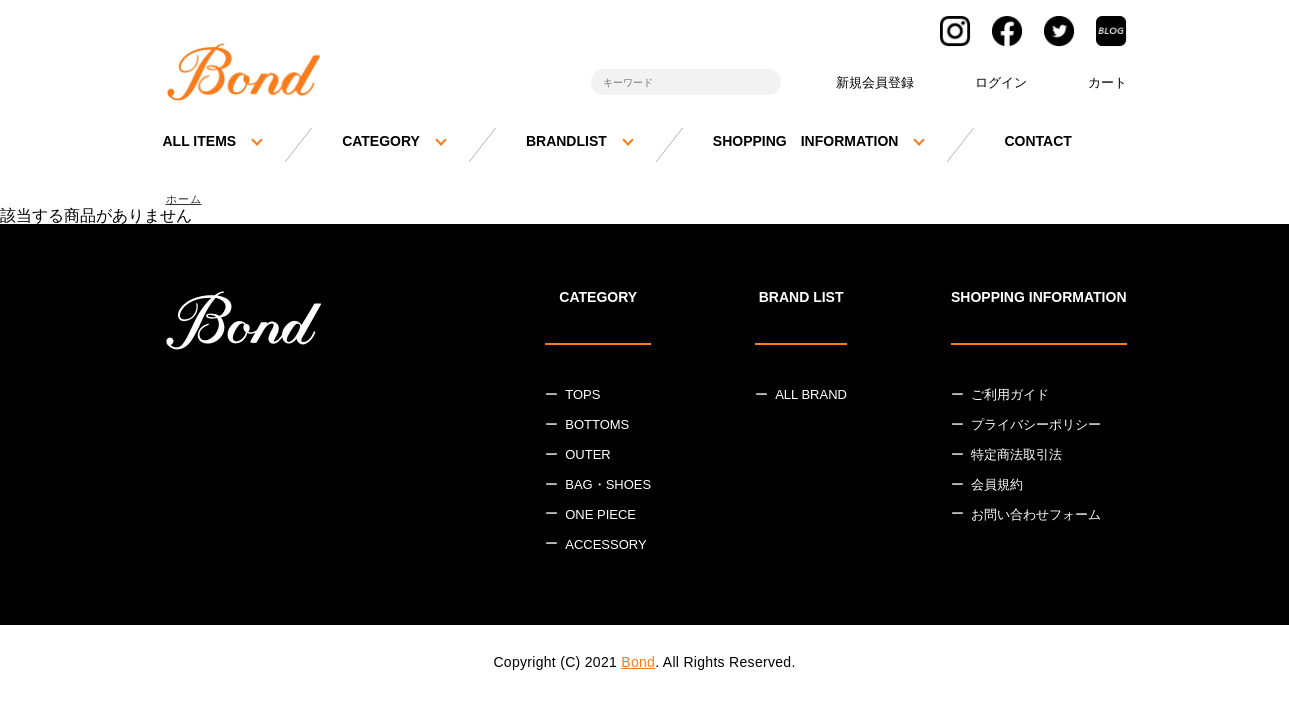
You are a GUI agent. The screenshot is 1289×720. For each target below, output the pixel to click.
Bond (638, 664)
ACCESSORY (605, 546)
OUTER (588, 457)
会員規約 (997, 487)
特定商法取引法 (1016, 457)
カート (1107, 82)
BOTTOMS (597, 427)
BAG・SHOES (608, 487)
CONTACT (1037, 141)
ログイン (1001, 82)
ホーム (187, 200)
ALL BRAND (811, 397)
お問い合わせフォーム (1036, 517)
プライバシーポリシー (1036, 427)
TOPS (582, 397)
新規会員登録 (875, 82)
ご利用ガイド (1010, 397)
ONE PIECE (600, 517)
